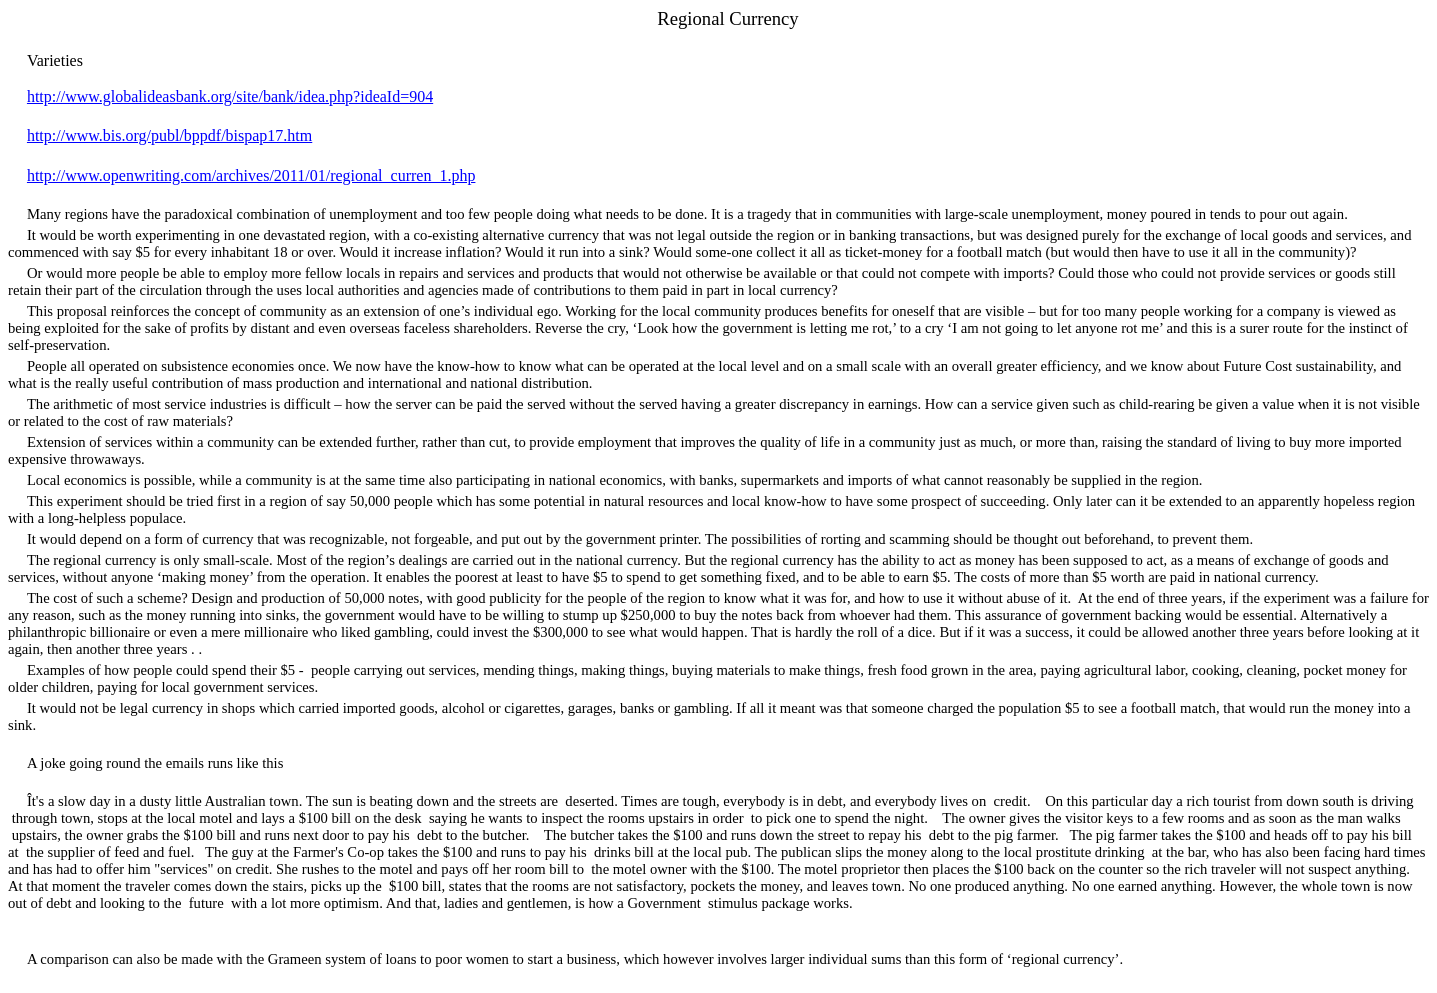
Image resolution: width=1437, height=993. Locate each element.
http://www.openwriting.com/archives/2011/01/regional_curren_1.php (251, 175)
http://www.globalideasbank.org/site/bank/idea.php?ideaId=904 (230, 96)
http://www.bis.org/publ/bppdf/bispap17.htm (169, 135)
